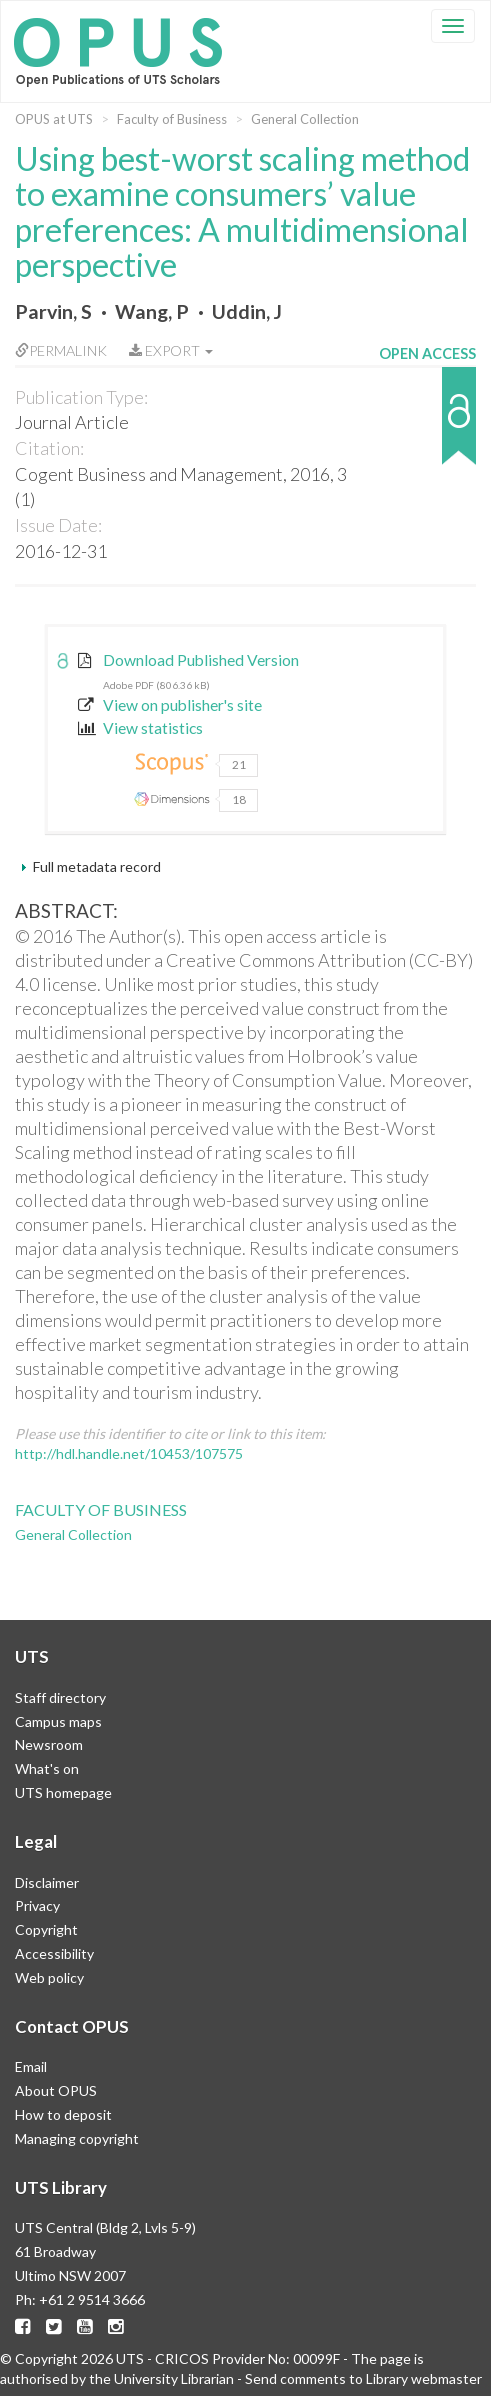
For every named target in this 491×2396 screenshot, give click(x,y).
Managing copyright (77, 2138)
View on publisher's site (170, 705)
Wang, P (152, 311)
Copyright (46, 1929)
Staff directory (60, 1697)
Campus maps (58, 1721)
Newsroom (49, 1744)
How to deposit (63, 2114)
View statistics (140, 728)
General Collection (305, 119)
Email (31, 2066)
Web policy (49, 1977)
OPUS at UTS (54, 119)
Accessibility (54, 1953)
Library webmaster (424, 2378)
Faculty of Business (172, 119)
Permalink (61, 350)
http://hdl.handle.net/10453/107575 (129, 1453)
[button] (427, 425)
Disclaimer (47, 1882)
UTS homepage (63, 1792)
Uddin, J (247, 311)
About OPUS (56, 2090)
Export (171, 350)
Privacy (37, 1905)
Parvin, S (53, 311)
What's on (47, 1768)
